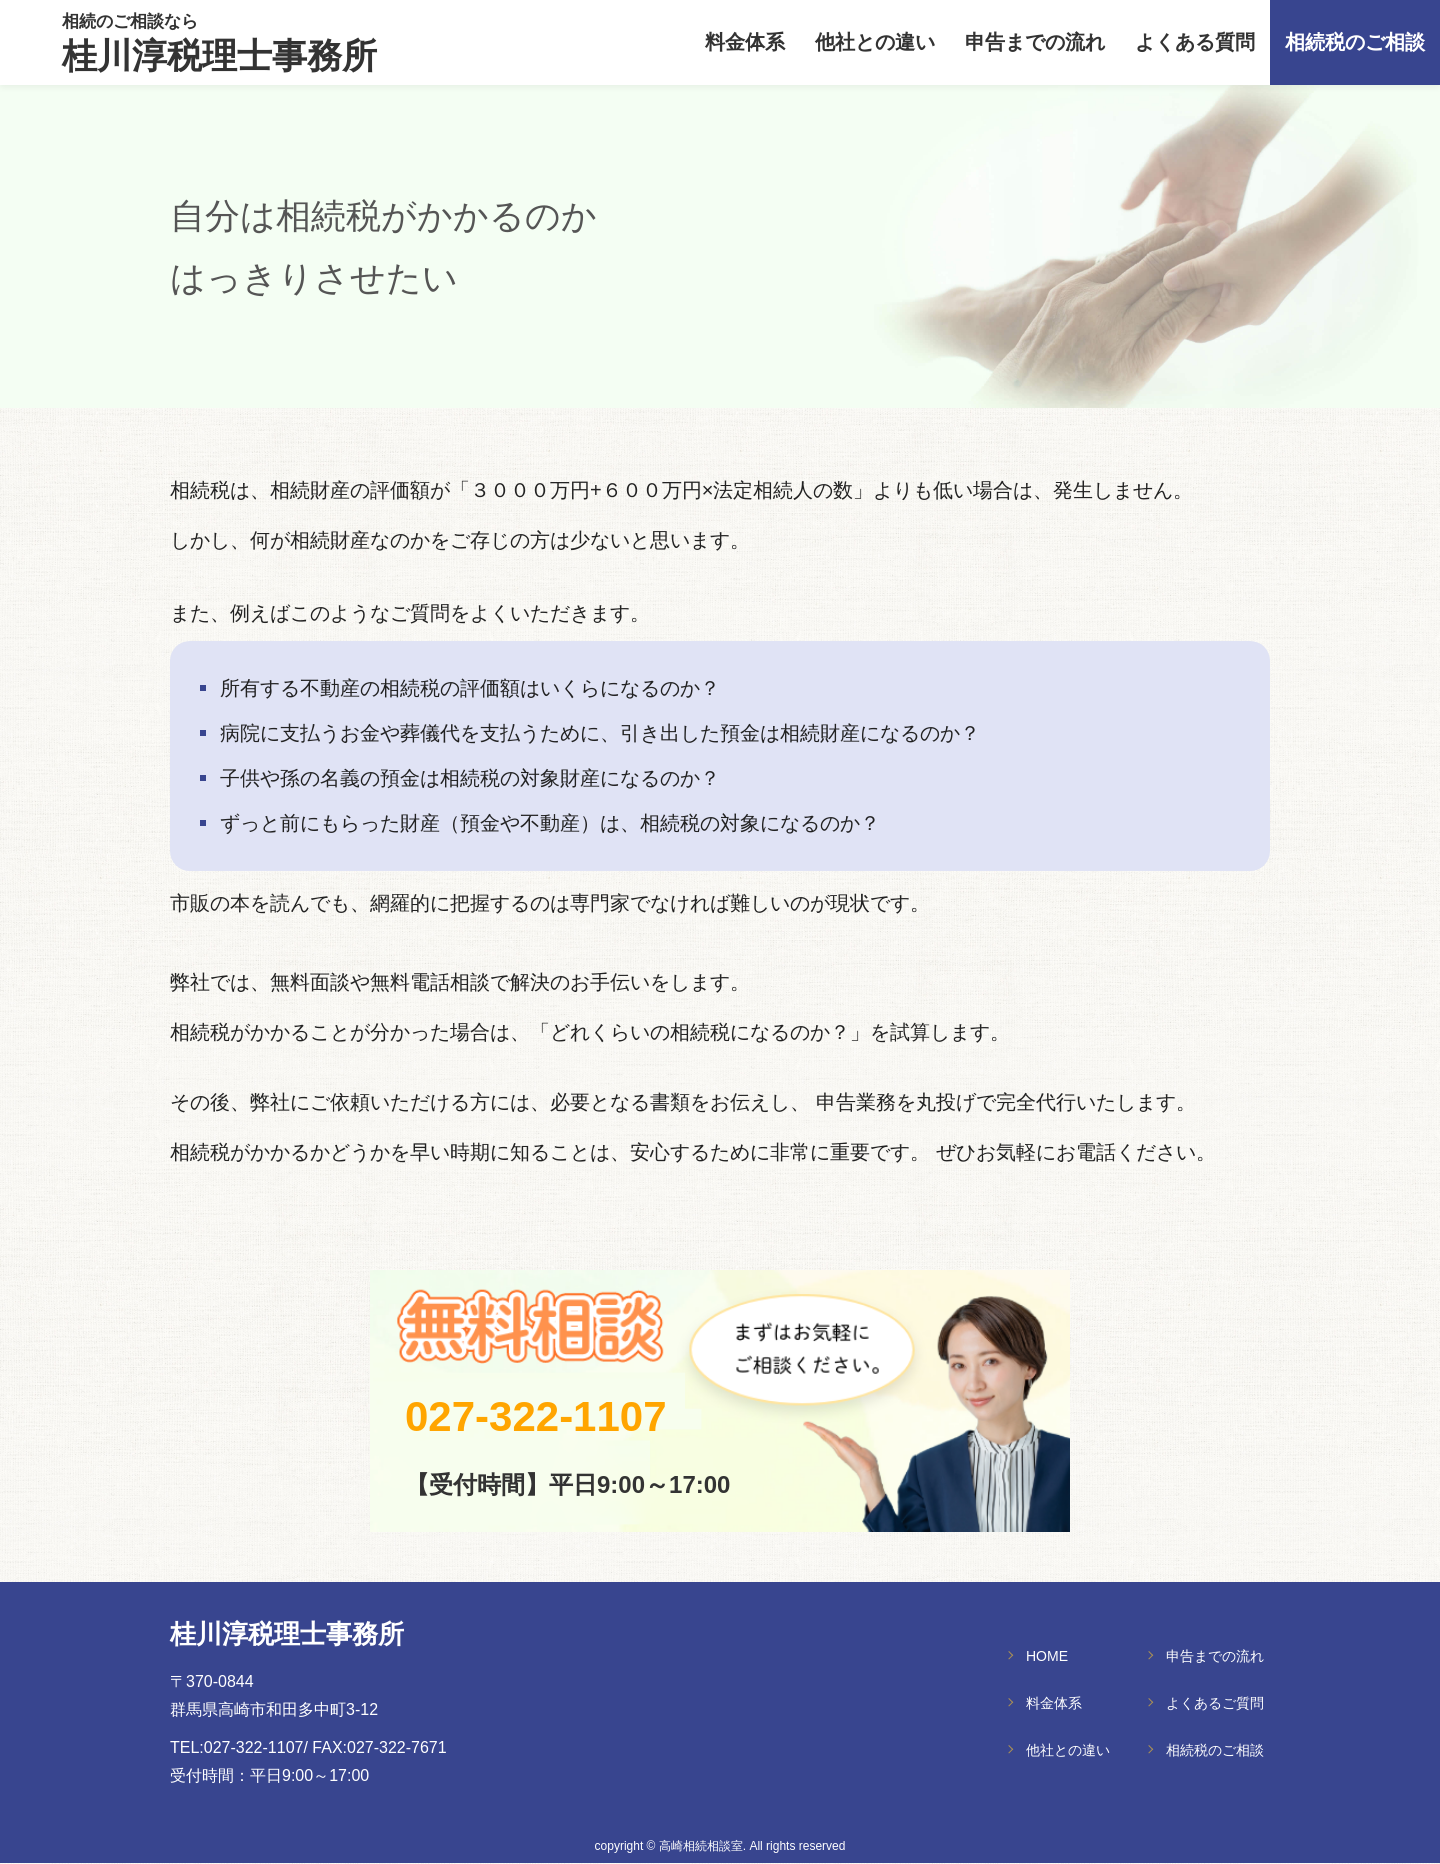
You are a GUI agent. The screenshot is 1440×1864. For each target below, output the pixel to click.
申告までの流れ (1035, 43)
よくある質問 (1195, 43)
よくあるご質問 (1215, 1703)
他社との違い (875, 43)
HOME (1047, 1656)
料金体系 (745, 43)
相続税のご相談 (1355, 43)
